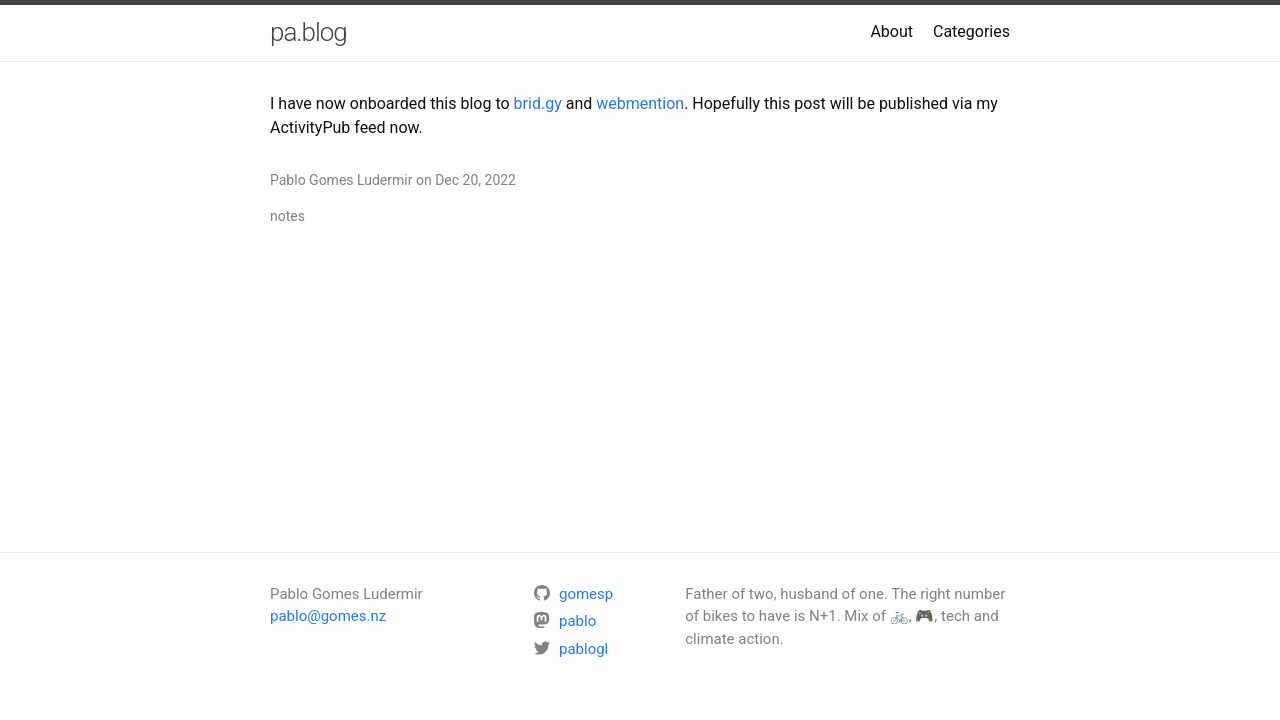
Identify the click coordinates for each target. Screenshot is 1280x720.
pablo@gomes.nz (328, 616)
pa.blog (308, 32)
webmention (640, 103)
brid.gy (538, 103)
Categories (971, 31)
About (891, 31)
